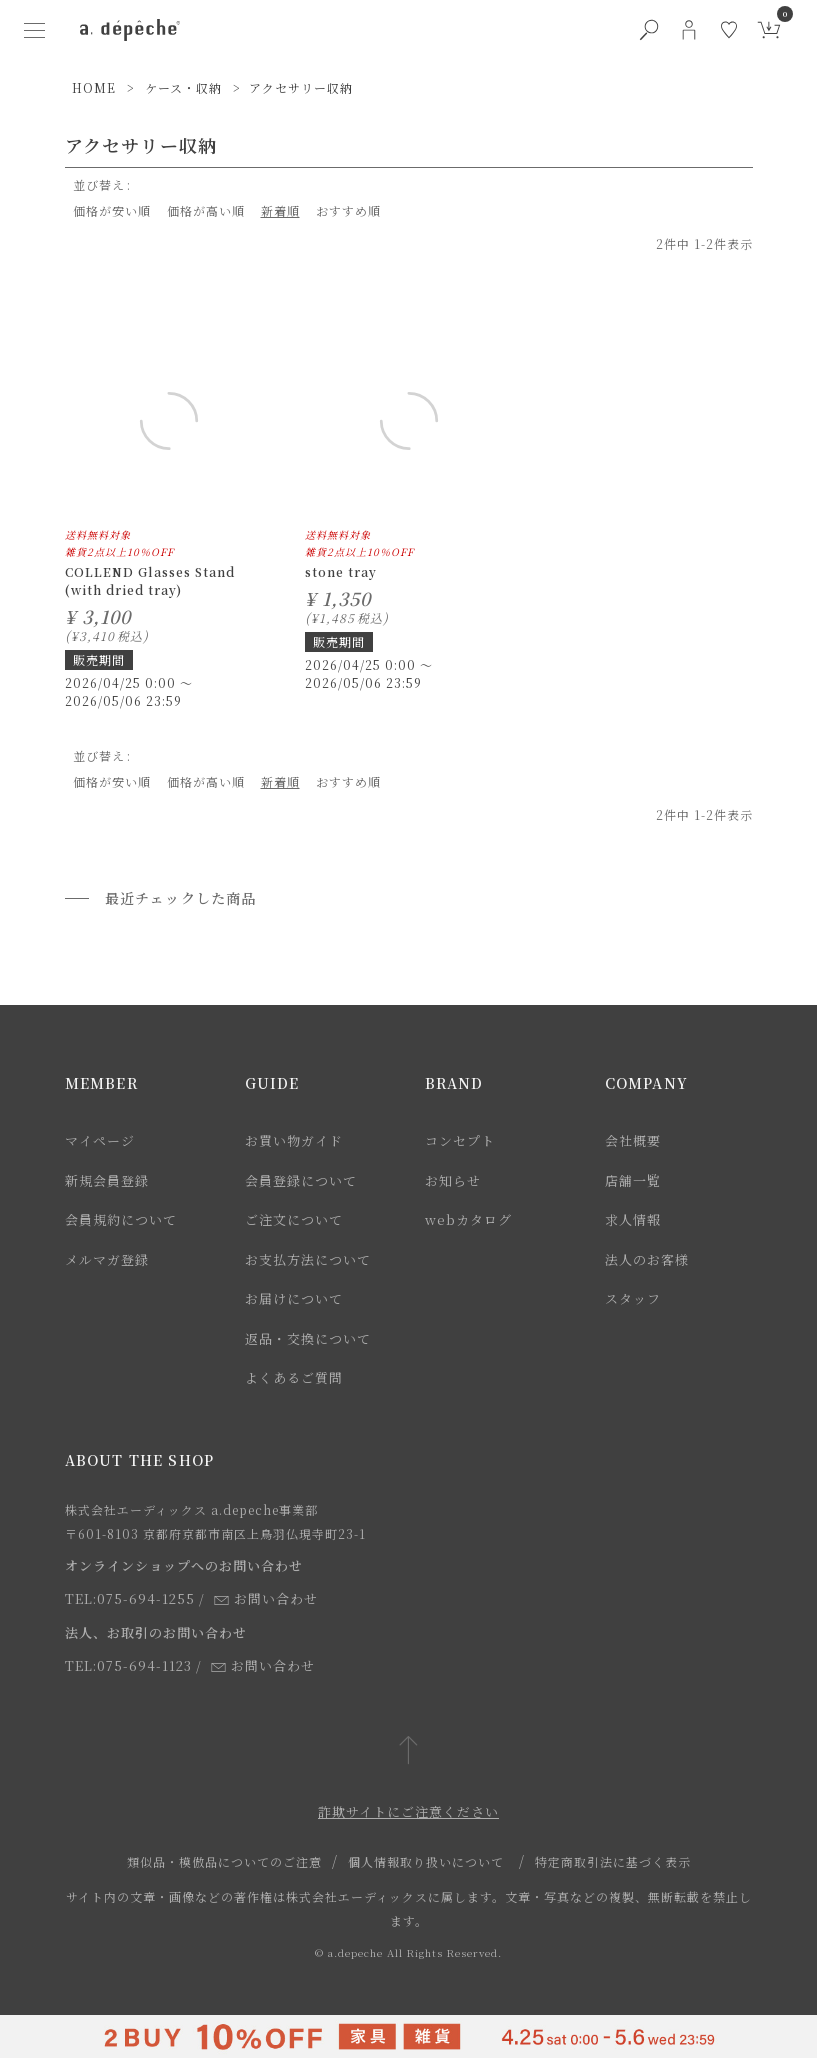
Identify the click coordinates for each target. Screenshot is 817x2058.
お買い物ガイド (294, 1140)
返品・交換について (308, 1338)
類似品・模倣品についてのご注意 (224, 1861)
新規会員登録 (107, 1180)
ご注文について (294, 1219)
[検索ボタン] (649, 30)
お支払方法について (308, 1259)
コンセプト (460, 1140)
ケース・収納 (183, 87)
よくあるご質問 (294, 1377)
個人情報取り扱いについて (426, 1861)
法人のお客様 (647, 1259)
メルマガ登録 (107, 1259)
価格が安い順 (112, 210)
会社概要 (633, 1140)
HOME (94, 87)
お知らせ (453, 1180)
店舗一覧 (633, 1180)
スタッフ (633, 1298)
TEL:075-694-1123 (128, 1665)
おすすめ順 (348, 210)
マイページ (100, 1140)
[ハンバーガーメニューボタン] (34, 30)
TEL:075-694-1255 (130, 1598)
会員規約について (121, 1219)
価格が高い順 (206, 210)
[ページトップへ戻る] (408, 1751)
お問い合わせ (266, 1598)
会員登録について (301, 1180)
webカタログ (468, 1219)
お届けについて (294, 1298)
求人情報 (633, 1219)
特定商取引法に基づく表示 (613, 1861)
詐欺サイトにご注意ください (408, 1811)
